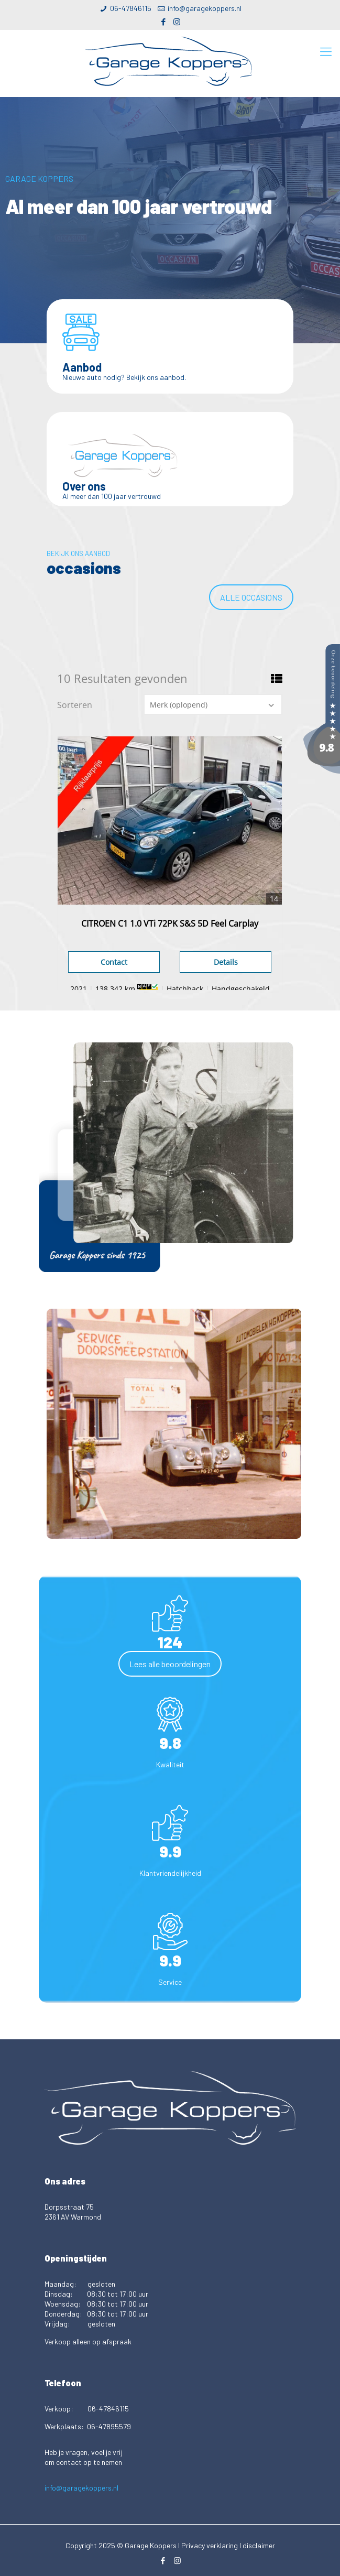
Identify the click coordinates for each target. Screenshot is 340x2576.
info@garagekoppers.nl (205, 8)
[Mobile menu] (326, 51)
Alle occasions (251, 597)
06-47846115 (130, 8)
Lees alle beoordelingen (170, 1664)
